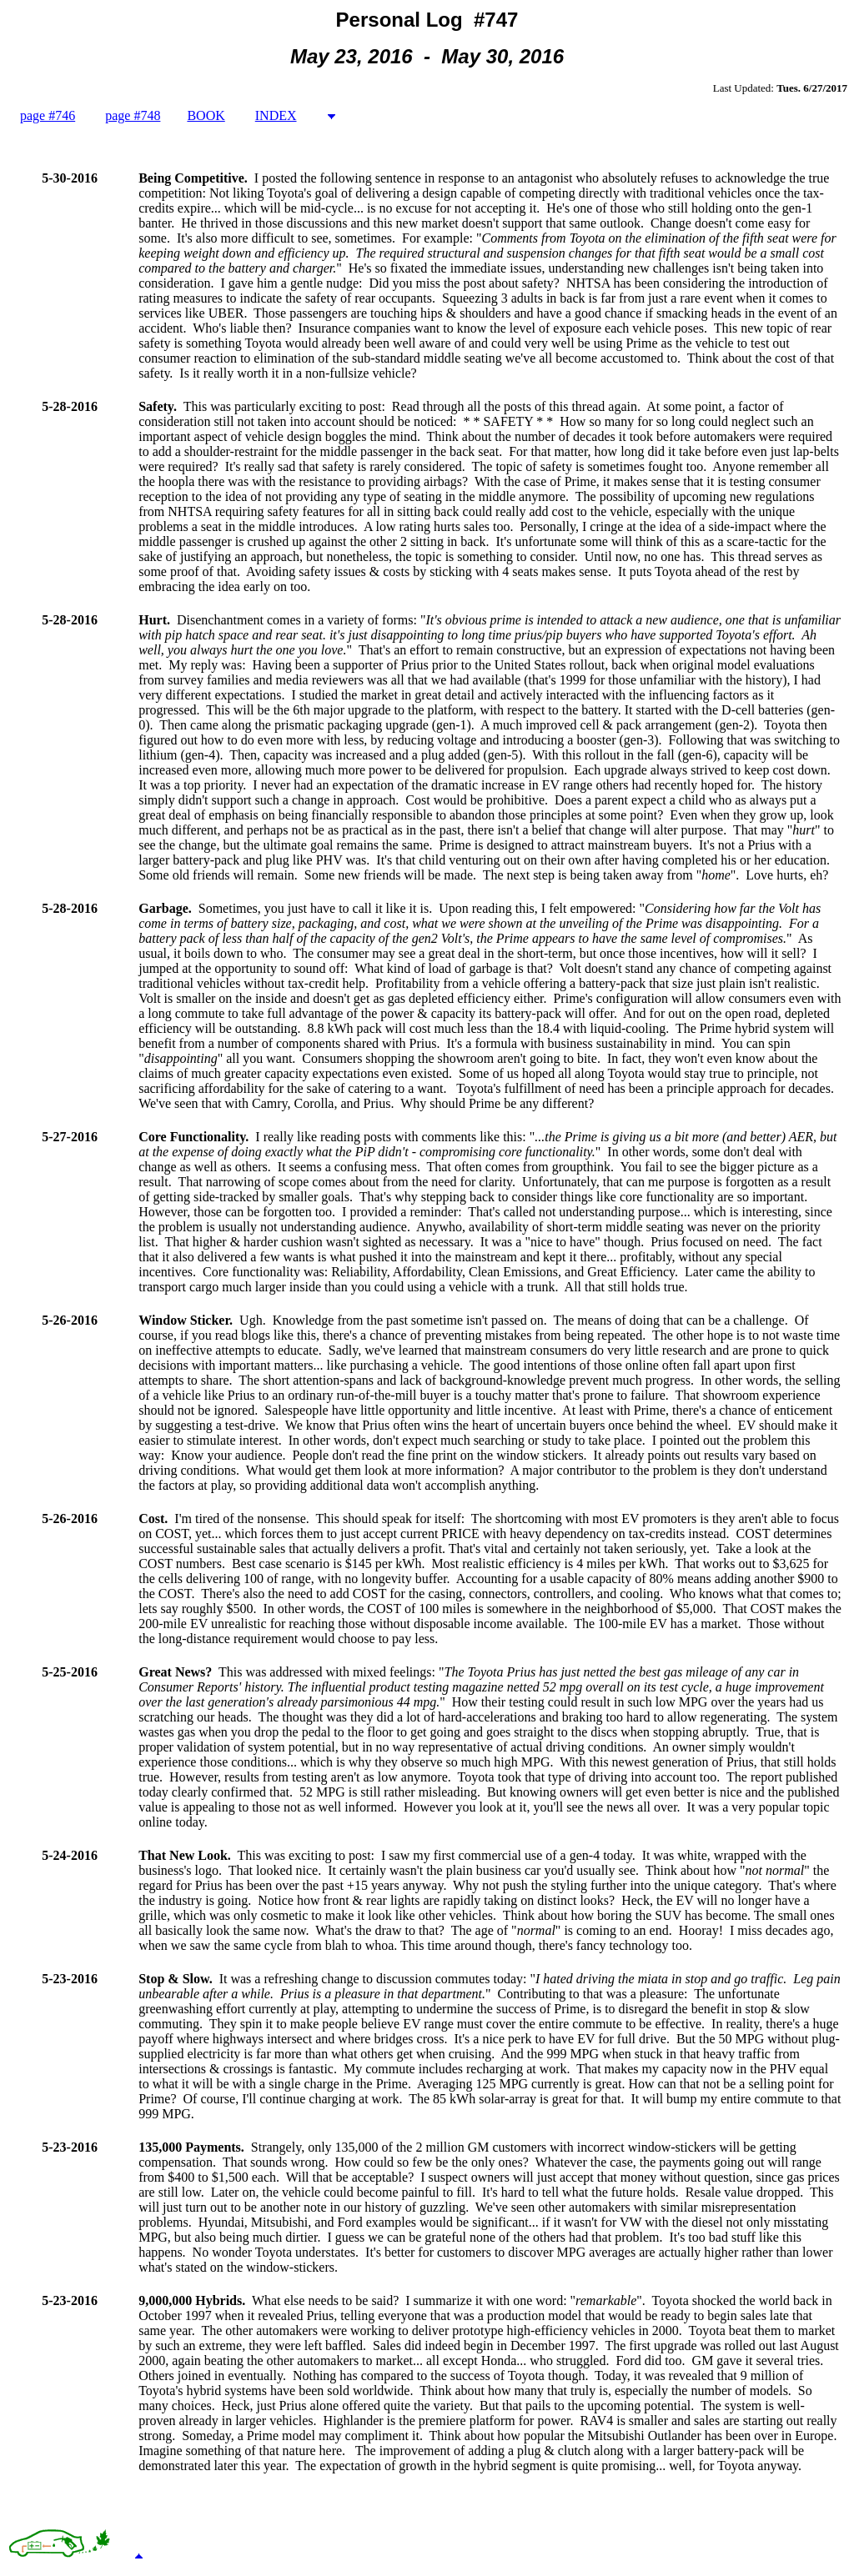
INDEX (276, 115)
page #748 (132, 115)
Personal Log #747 (427, 19)
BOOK (205, 115)
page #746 (47, 115)
